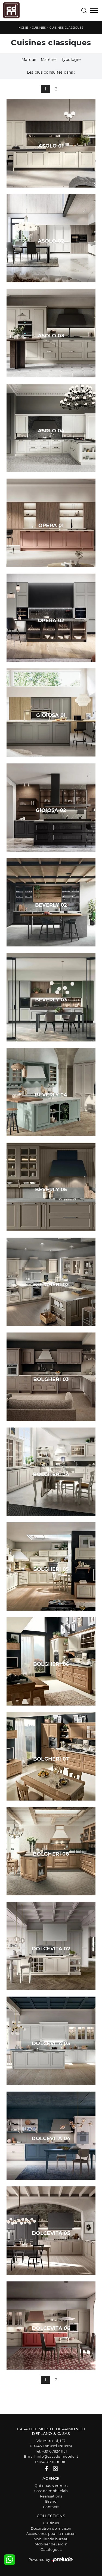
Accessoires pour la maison (51, 2533)
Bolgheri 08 (51, 1854)
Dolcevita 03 (51, 2043)
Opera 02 (51, 620)
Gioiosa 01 (51, 715)
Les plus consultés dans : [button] (51, 72)
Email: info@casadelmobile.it (51, 2456)
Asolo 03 (51, 336)
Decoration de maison (51, 2528)
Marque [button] (28, 59)
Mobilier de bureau (51, 2539)
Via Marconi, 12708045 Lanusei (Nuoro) (51, 2443)
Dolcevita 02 (51, 1949)
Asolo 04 (51, 431)
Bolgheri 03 (51, 1379)
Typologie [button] (71, 59)
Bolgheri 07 (51, 1759)
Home (23, 28)
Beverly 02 (51, 905)
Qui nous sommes (51, 2485)
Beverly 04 (51, 1095)
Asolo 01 (51, 146)
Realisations (51, 2496)
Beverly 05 (51, 1190)
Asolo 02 (51, 241)
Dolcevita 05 (51, 2233)
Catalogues (51, 2549)
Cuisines (39, 28)
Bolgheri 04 (51, 1474)
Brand (51, 2501)
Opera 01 (51, 525)
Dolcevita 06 (51, 2328)
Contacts (51, 2507)
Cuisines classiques (67, 28)
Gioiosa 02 (51, 810)
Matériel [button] (49, 59)
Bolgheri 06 (51, 1664)
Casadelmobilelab (51, 2491)
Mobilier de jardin (51, 2544)
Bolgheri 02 (51, 1285)
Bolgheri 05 (51, 1569)
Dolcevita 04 (51, 2138)
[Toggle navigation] (94, 11)
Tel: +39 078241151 (51, 2451)
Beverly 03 (51, 1000)
